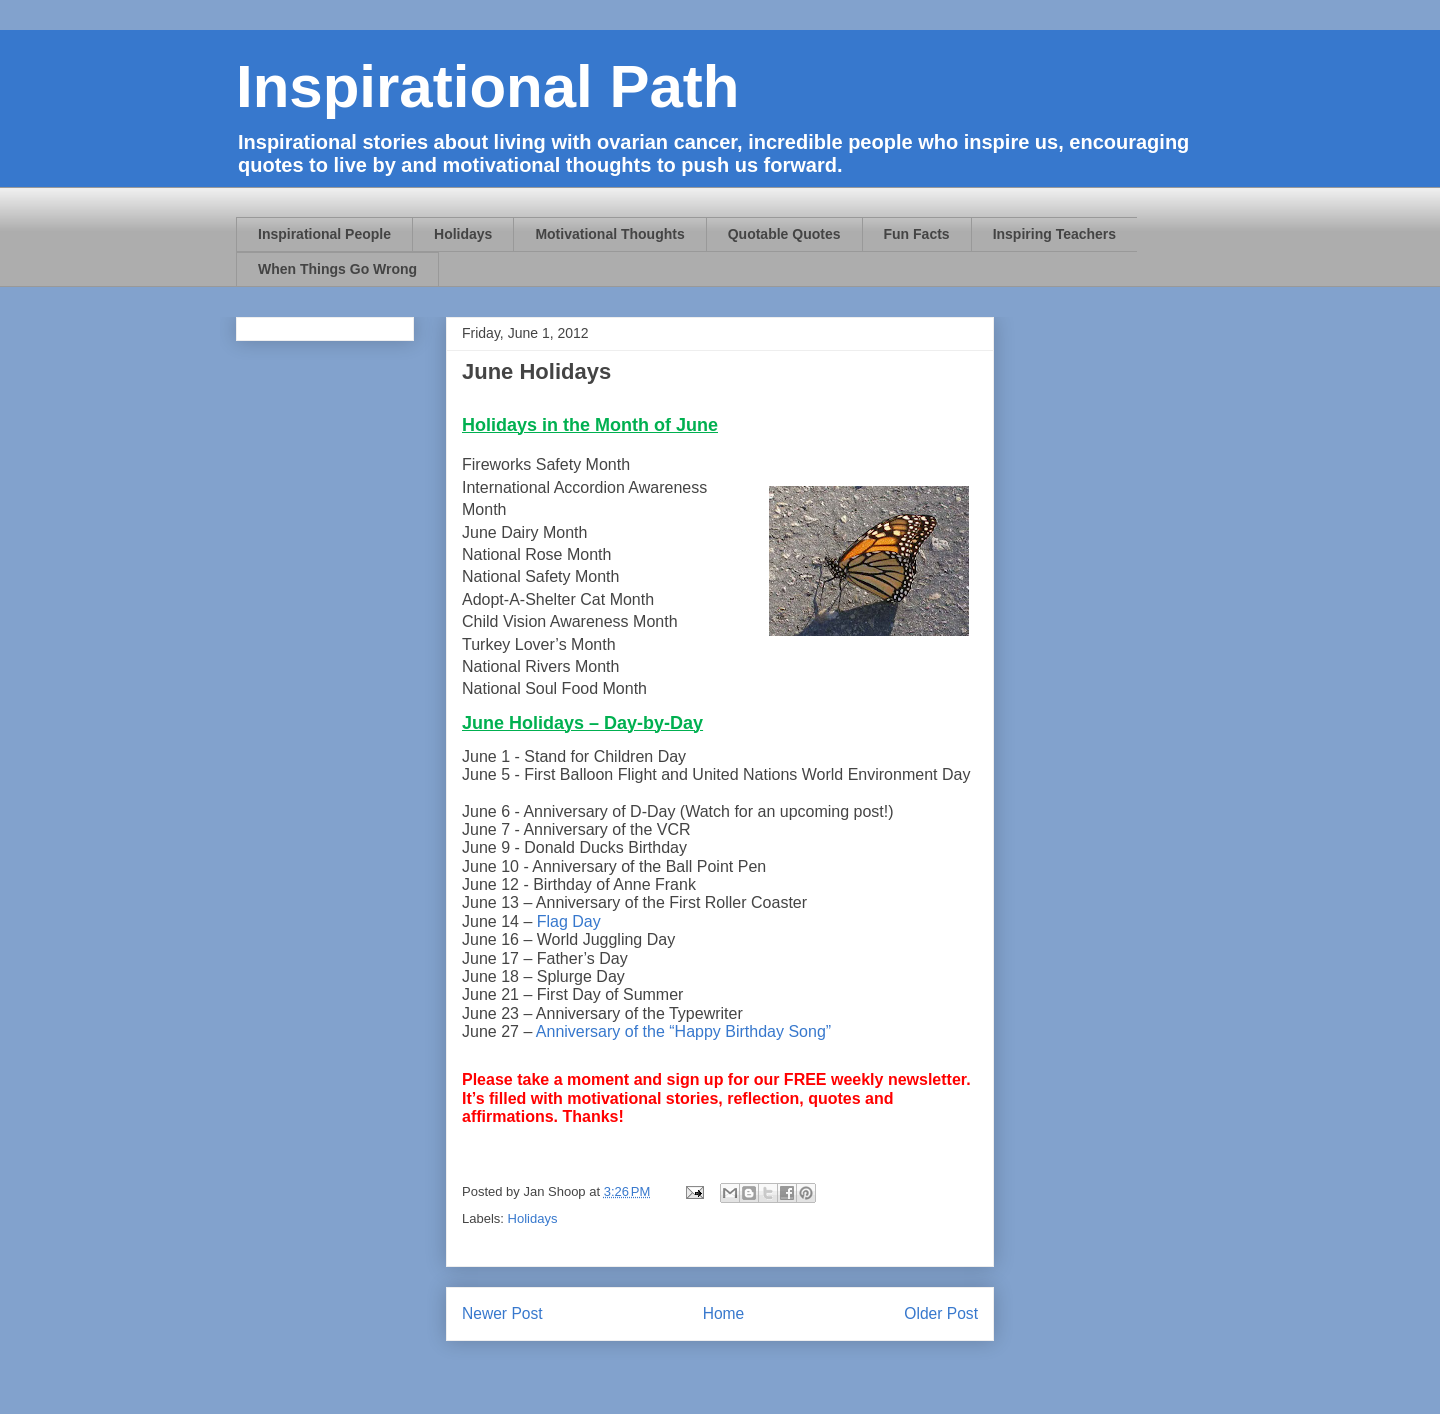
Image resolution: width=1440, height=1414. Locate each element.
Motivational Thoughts (609, 234)
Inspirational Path (487, 86)
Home (724, 1313)
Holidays (463, 234)
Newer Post (502, 1313)
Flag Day (571, 921)
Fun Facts (917, 234)
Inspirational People (324, 234)
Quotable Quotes (784, 234)
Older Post (941, 1313)
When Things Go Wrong (337, 269)
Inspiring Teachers (1054, 234)
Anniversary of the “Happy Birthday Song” (686, 1031)
